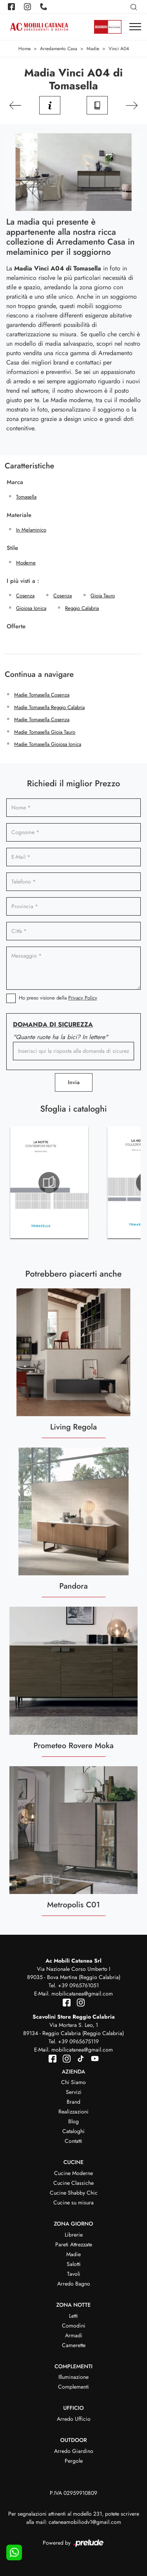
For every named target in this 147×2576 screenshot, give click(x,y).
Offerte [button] (16, 626)
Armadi (73, 2335)
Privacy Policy (82, 997)
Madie (93, 48)
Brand (73, 2102)
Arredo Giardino (73, 2451)
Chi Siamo (73, 2082)
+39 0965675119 (78, 2041)
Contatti (73, 2141)
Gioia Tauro (103, 595)
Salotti (74, 2264)
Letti (73, 2316)
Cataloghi (73, 2131)
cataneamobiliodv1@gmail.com (85, 2522)
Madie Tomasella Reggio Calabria (49, 707)
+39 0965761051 (78, 1985)
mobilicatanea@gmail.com (82, 1993)
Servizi (74, 2092)
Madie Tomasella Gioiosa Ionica (47, 744)
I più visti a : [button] (23, 581)
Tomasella (26, 497)
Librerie (74, 2235)
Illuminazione (73, 2377)
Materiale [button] (19, 515)
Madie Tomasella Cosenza (41, 694)
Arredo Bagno (73, 2284)
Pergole (74, 2461)
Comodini (73, 2325)
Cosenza (25, 595)
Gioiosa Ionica (31, 608)
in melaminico (31, 529)
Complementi (73, 2387)
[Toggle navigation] (135, 27)
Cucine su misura (73, 2202)
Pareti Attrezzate (73, 2244)
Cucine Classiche (73, 2183)
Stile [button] (12, 548)
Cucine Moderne (73, 2173)
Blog (73, 2121)
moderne (26, 562)
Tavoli (73, 2274)
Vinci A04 (119, 48)
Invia (74, 1082)
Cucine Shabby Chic (74, 2193)
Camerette (73, 2345)
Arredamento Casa (58, 48)
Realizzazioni (73, 2111)
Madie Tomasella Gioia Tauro (44, 732)
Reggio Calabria (82, 608)
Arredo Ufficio (74, 2419)
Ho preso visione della (58, 997)
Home (24, 48)
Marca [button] (15, 482)
